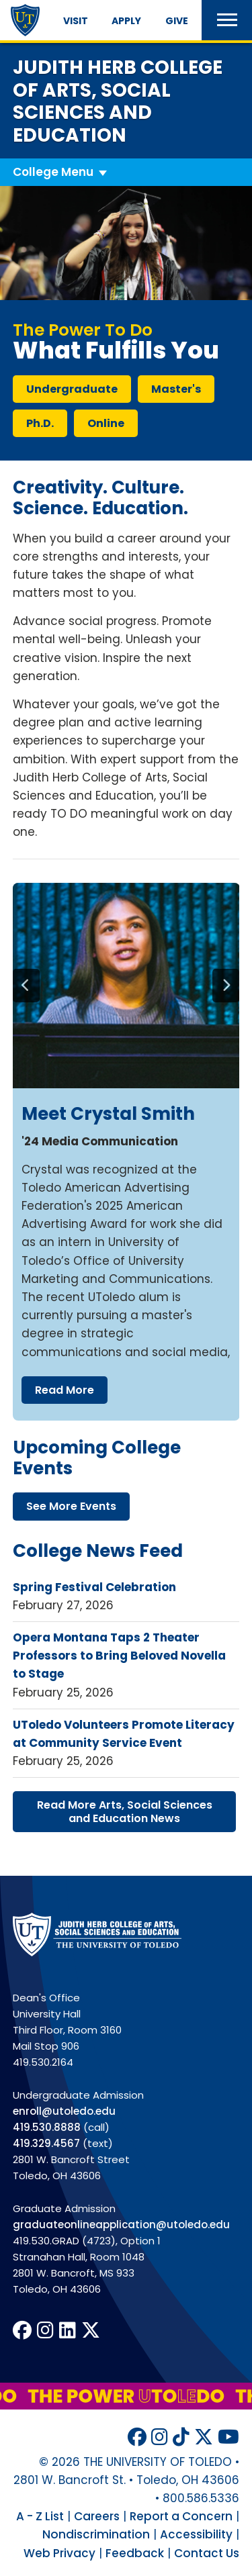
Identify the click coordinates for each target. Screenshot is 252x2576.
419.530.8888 (47, 2127)
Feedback (135, 2553)
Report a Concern (181, 2516)
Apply (126, 21)
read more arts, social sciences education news (124, 1811)
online (105, 423)
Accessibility (196, 2534)
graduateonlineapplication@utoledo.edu (121, 2224)
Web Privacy (59, 2553)
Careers (97, 2516)
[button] (227, 20)
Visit (75, 21)
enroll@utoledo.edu (64, 2111)
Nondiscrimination (96, 2534)
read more (64, 1390)
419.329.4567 (46, 2143)
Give (176, 21)
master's (176, 389)
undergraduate (72, 389)
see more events (71, 1506)
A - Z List (40, 2516)
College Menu (53, 172)
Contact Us (206, 2553)
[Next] (225, 985)
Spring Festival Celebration (94, 1587)
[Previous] (26, 985)
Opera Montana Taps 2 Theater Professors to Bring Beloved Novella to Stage (119, 1655)
